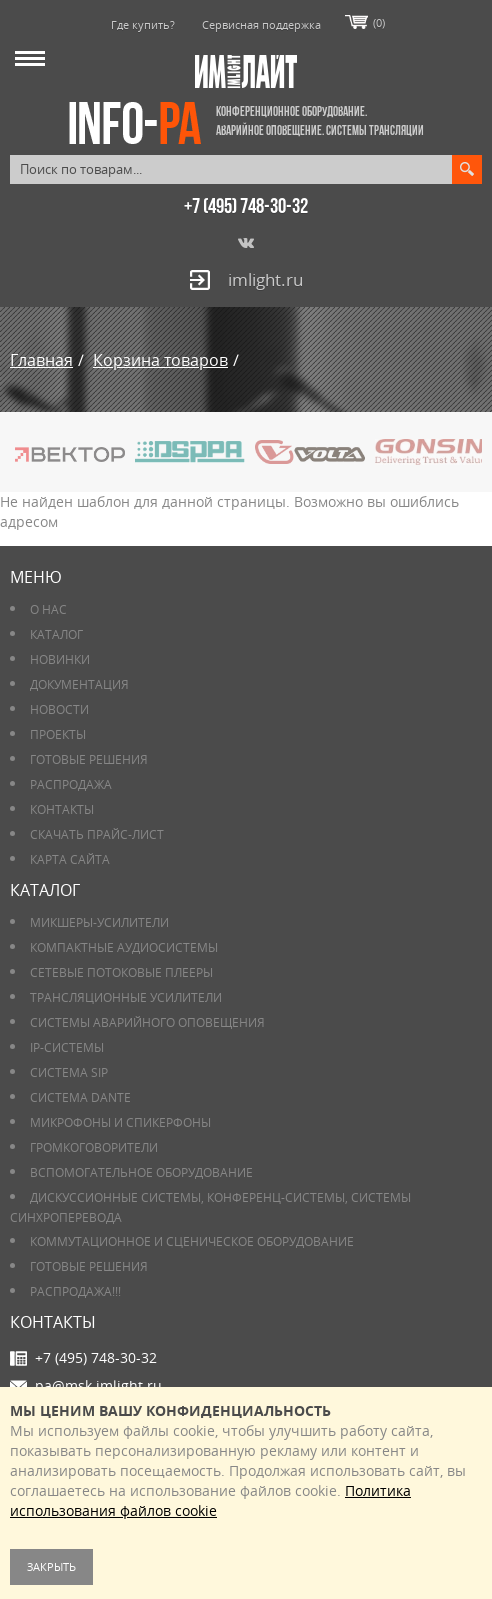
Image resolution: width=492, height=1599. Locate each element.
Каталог (56, 634)
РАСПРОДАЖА (71, 784)
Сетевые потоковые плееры (121, 972)
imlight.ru (265, 279)
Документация (79, 684)
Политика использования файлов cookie (210, 1500)
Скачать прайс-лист (97, 834)
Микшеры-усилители (99, 922)
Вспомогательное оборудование (141, 1172)
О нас (48, 609)
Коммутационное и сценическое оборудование (192, 1241)
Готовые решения (89, 759)
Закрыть (51, 1566)
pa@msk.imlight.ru (98, 1385)
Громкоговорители (94, 1147)
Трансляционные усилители (126, 997)
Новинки (60, 659)
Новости (59, 709)
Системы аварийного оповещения (147, 1022)
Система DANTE (80, 1097)
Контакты (62, 809)
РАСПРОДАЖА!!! (75, 1291)
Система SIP (69, 1072)
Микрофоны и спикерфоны (120, 1122)
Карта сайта (70, 859)
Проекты (58, 734)
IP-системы (67, 1047)
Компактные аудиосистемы (124, 947)
